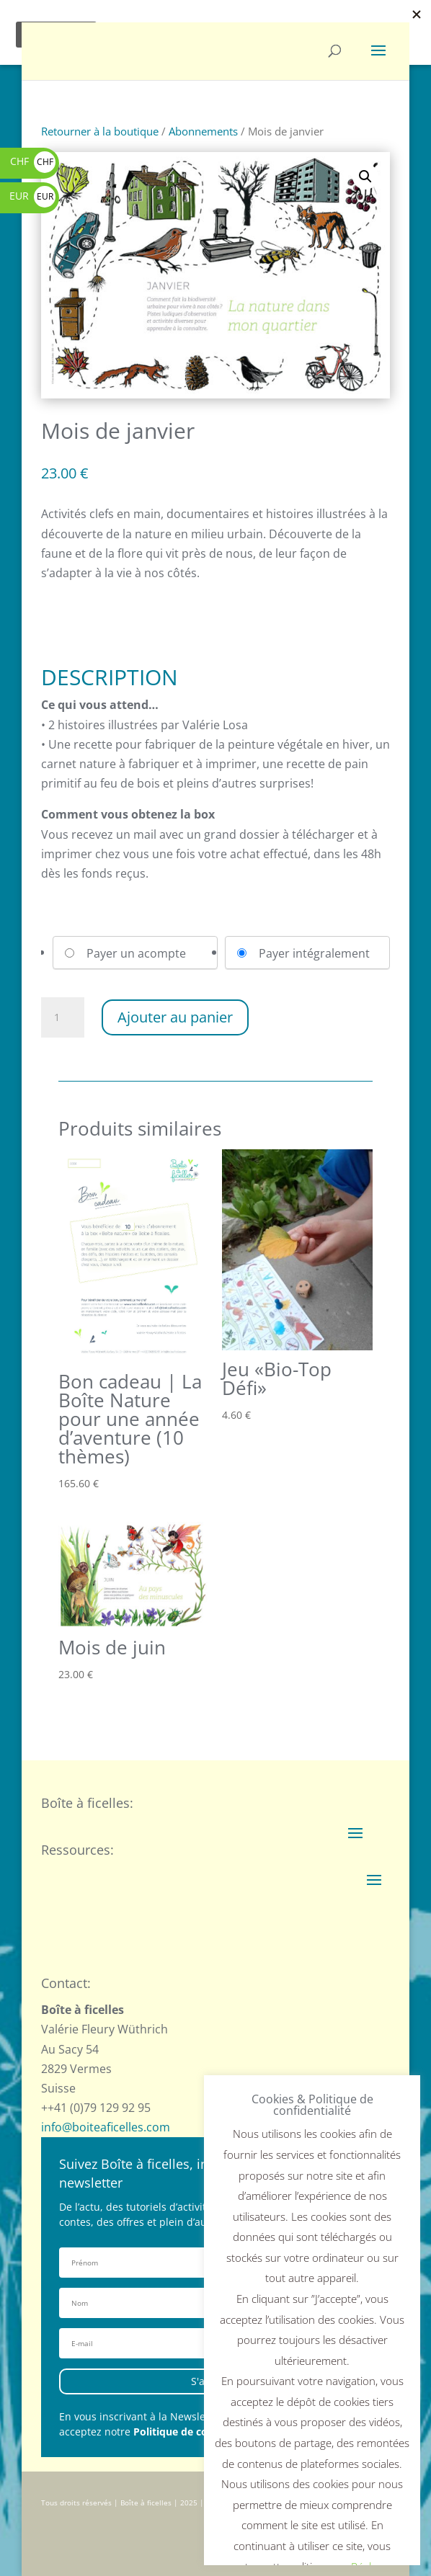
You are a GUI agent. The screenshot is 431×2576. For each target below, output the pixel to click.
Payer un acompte (136, 953)
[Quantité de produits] (62, 1017)
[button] (365, 177)
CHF (32, 161)
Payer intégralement (314, 953)
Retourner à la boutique (100, 131)
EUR (32, 195)
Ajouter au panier (175, 1017)
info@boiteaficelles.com (105, 2127)
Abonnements (203, 131)
